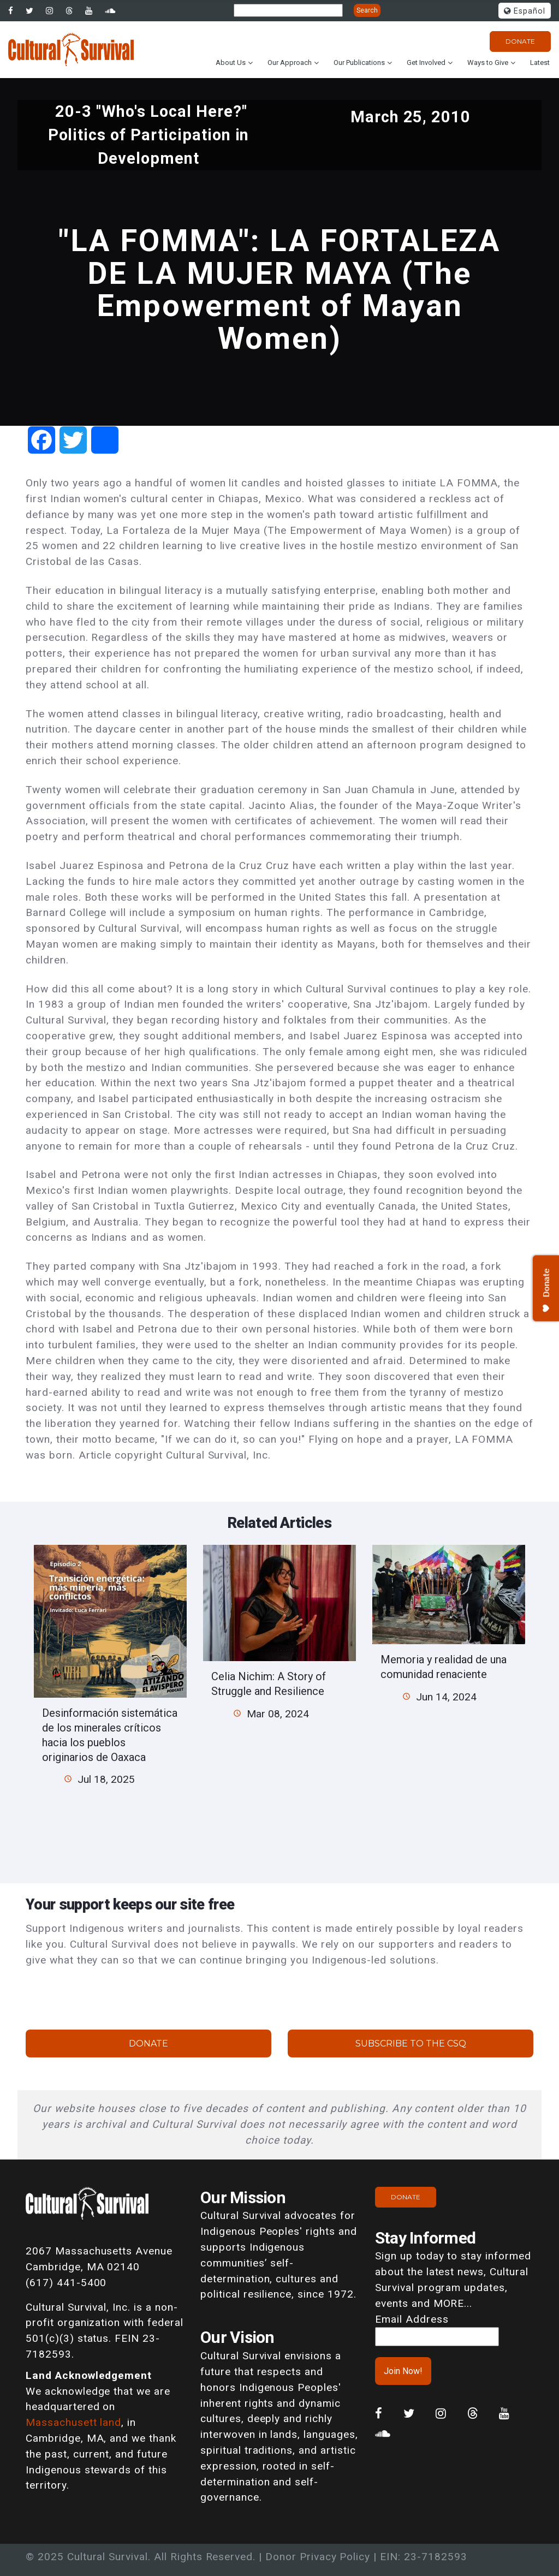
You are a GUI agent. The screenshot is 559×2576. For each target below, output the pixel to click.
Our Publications (359, 62)
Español (524, 11)
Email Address (411, 2319)
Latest (540, 62)
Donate (520, 41)
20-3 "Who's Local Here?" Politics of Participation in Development (148, 135)
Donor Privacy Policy (317, 2556)
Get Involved (426, 62)
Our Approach (289, 62)
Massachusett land (73, 2422)
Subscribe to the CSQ (410, 2043)
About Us (231, 62)
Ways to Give (487, 62)
